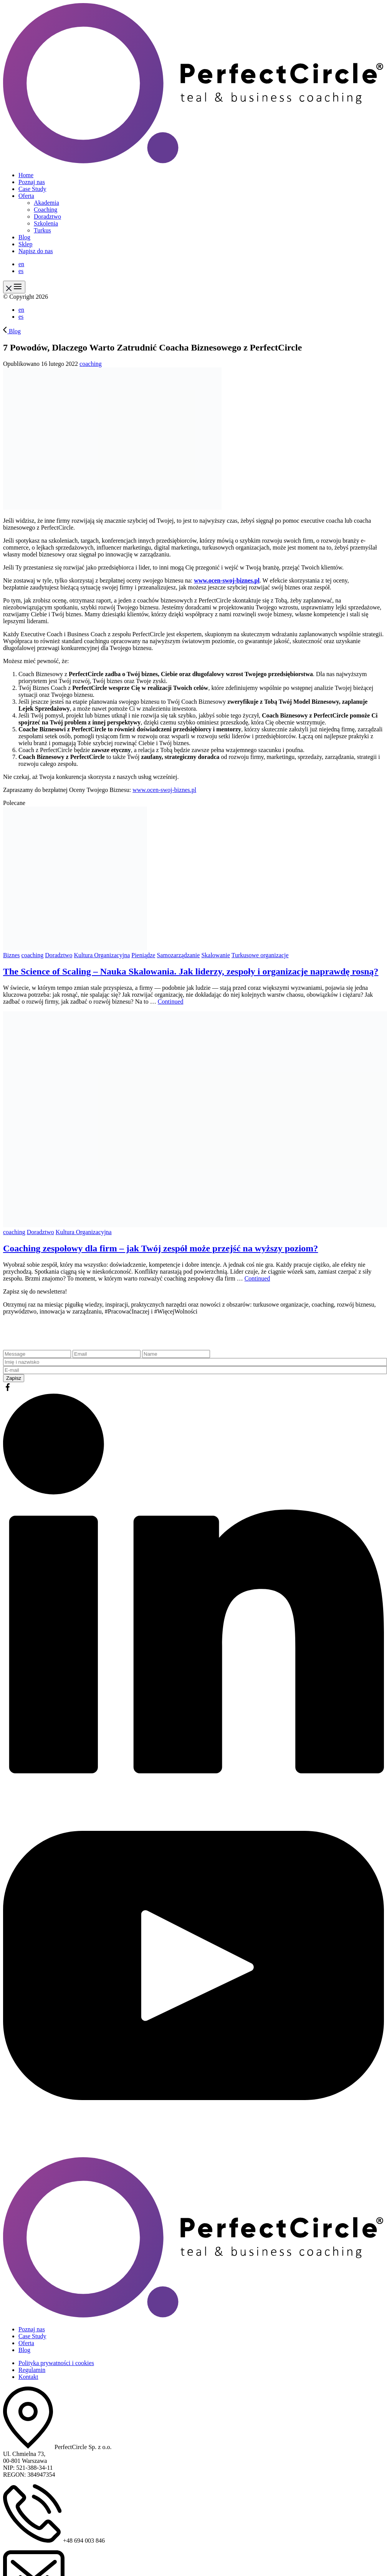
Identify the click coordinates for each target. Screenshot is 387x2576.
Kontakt (28, 2377)
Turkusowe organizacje (260, 955)
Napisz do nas (35, 251)
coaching (90, 363)
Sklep (25, 244)
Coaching (45, 209)
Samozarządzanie (178, 955)
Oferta (26, 196)
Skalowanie (215, 955)
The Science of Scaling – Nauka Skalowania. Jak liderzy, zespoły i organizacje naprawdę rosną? (191, 971)
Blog (24, 237)
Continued (171, 1001)
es (20, 271)
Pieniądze (143, 955)
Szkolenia (46, 223)
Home (25, 175)
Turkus (42, 230)
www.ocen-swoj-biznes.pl (227, 580)
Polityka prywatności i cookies (56, 2363)
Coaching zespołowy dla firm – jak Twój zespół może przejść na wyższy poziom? (160, 1248)
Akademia (46, 202)
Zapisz (13, 1378)
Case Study (32, 189)
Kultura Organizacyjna (102, 955)
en (21, 264)
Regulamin (31, 2370)
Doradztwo (47, 216)
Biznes (11, 955)
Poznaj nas (31, 182)
